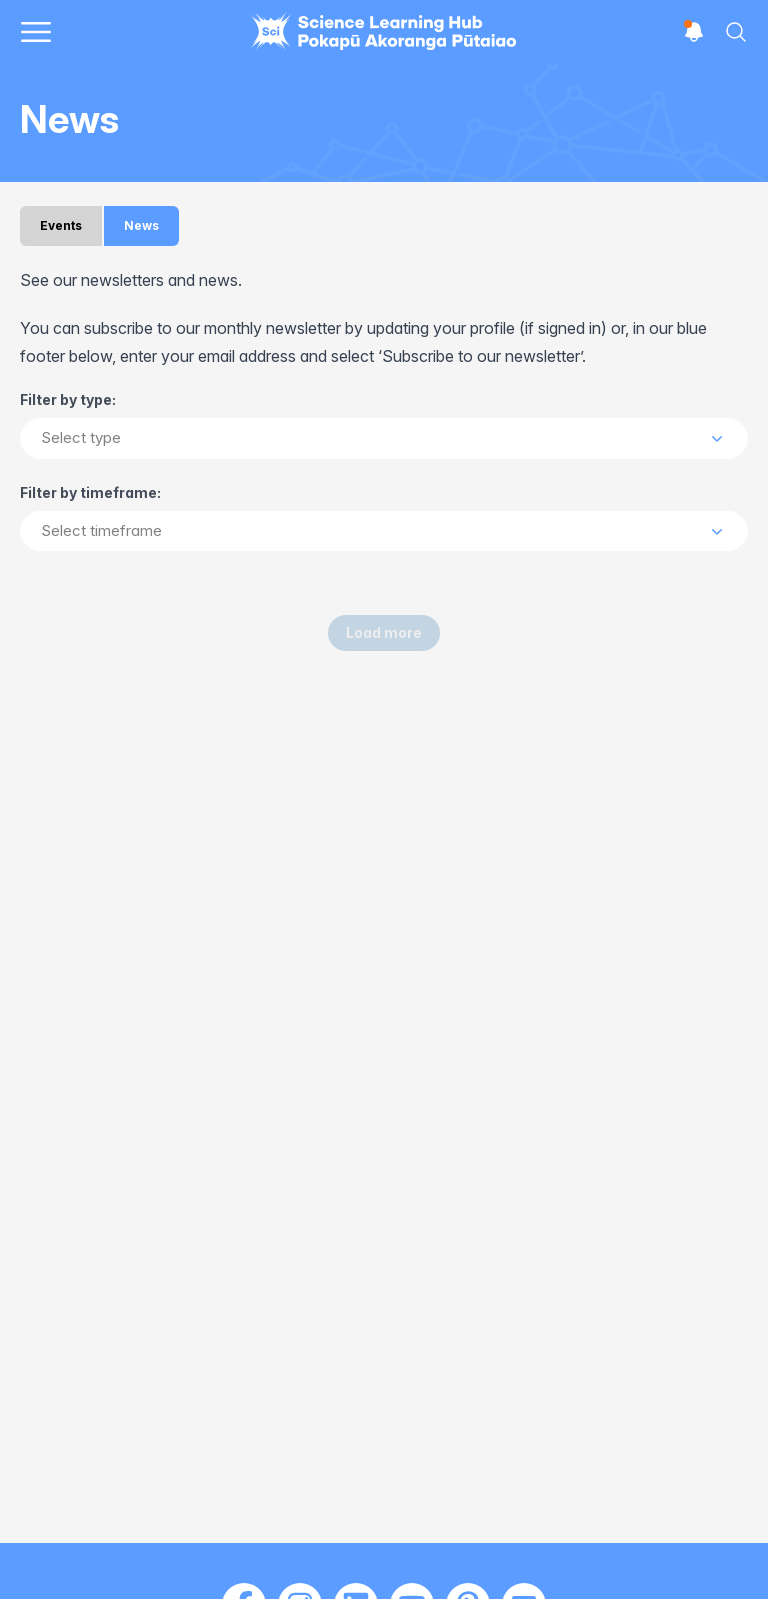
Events (61, 225)
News (141, 225)
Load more (384, 632)
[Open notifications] (694, 32)
